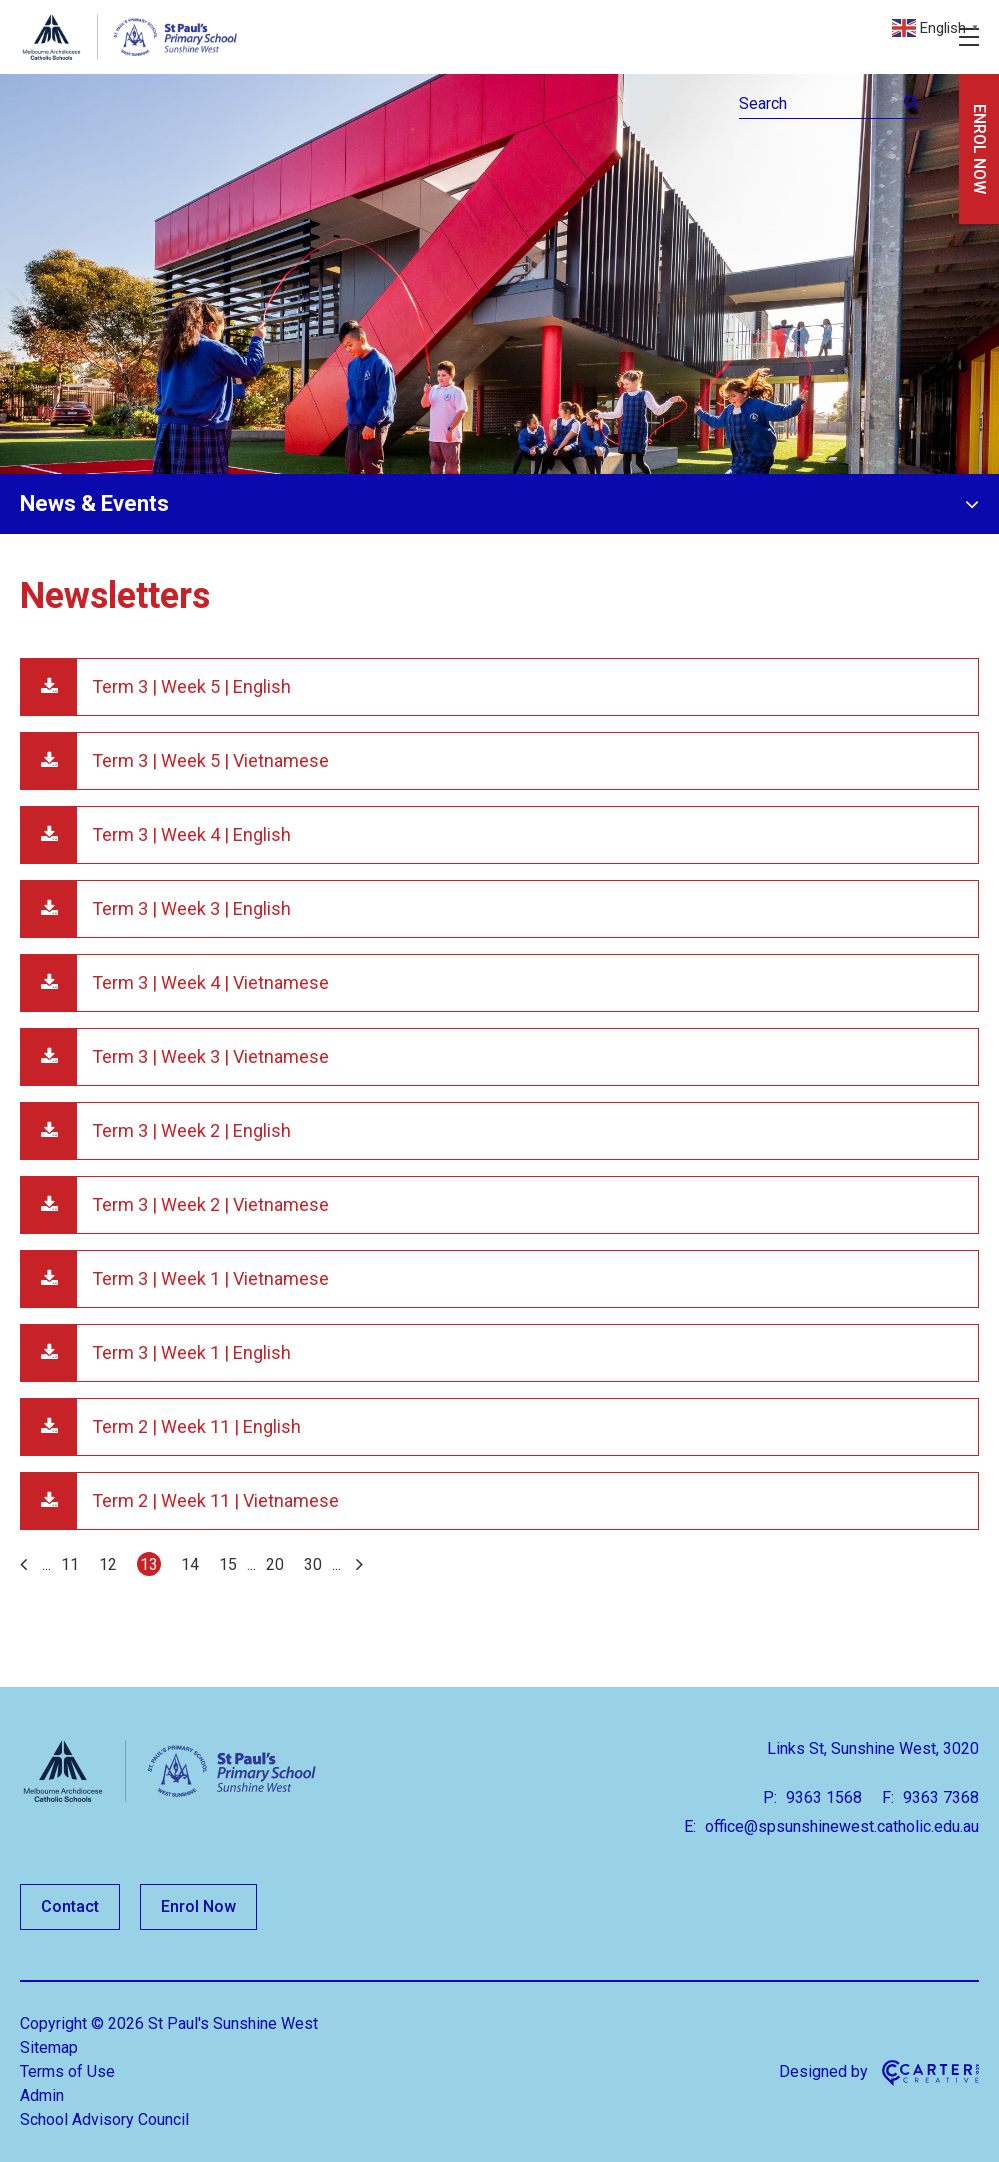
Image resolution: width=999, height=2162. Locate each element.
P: (770, 1797)
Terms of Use (67, 2071)
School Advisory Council (104, 2119)
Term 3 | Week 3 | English (191, 908)
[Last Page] (357, 1564)
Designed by (823, 2071)
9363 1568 (822, 1797)
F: (888, 1797)
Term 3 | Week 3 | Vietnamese (210, 1056)
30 (313, 1564)
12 (108, 1564)
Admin (42, 2095)
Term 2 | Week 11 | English (196, 1426)
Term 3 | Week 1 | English (191, 1352)
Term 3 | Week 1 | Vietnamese (210, 1278)
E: (690, 1826)
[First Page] (26, 1564)
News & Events (94, 503)
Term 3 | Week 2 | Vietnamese (210, 1204)
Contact (70, 1906)
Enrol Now (198, 1906)
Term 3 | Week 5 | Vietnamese (210, 760)
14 (190, 1564)
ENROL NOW (979, 149)
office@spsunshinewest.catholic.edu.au (840, 1826)
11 (70, 1564)
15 (228, 1564)
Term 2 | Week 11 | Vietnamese (215, 1500)
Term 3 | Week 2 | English (191, 1130)
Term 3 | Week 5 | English (191, 686)
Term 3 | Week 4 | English (191, 834)
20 (275, 1564)
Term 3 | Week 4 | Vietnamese (210, 982)
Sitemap (49, 2047)
